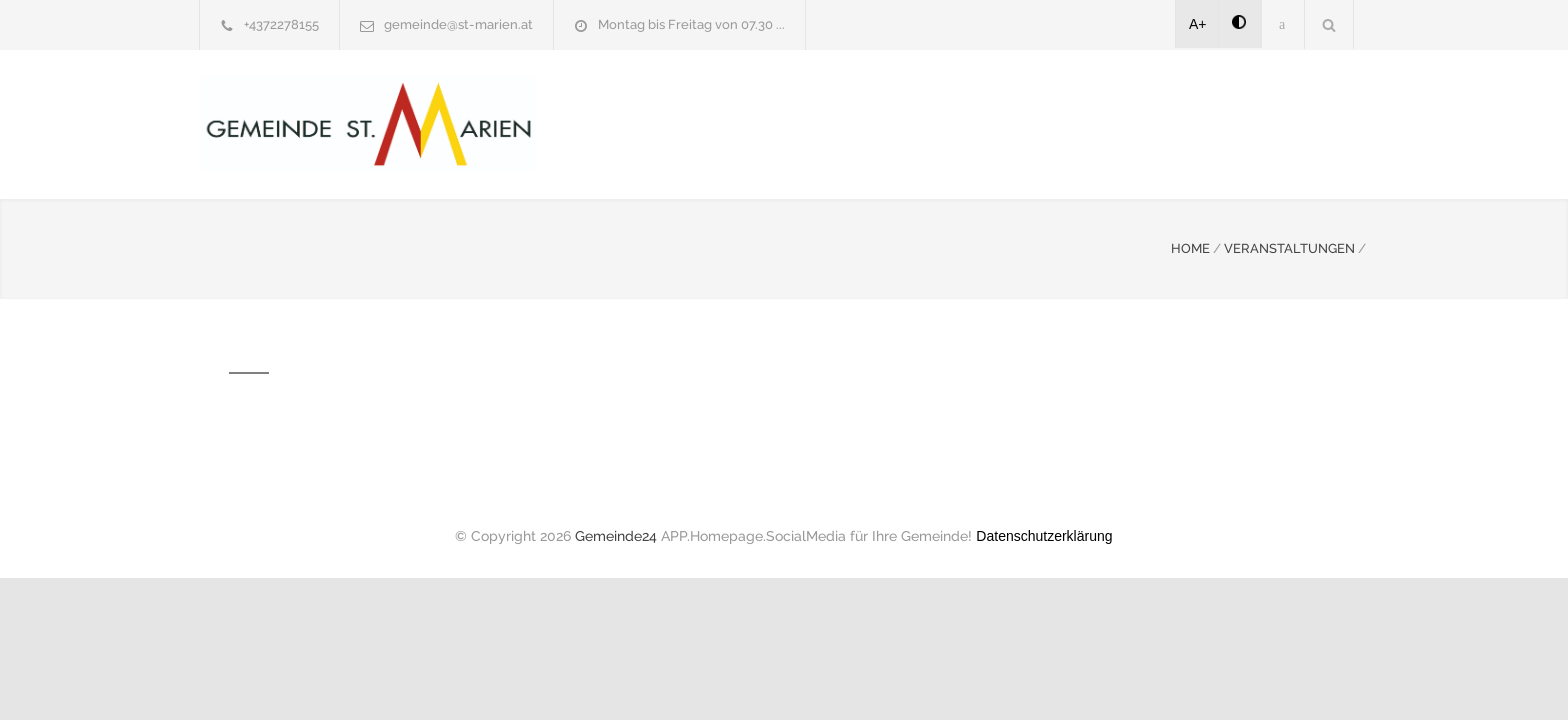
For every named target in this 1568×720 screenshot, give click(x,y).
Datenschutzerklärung (1044, 534)
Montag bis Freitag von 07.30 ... (691, 24)
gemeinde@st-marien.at (458, 24)
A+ (1198, 24)
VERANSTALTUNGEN (1289, 246)
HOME (1190, 246)
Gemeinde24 (616, 534)
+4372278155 (281, 24)
